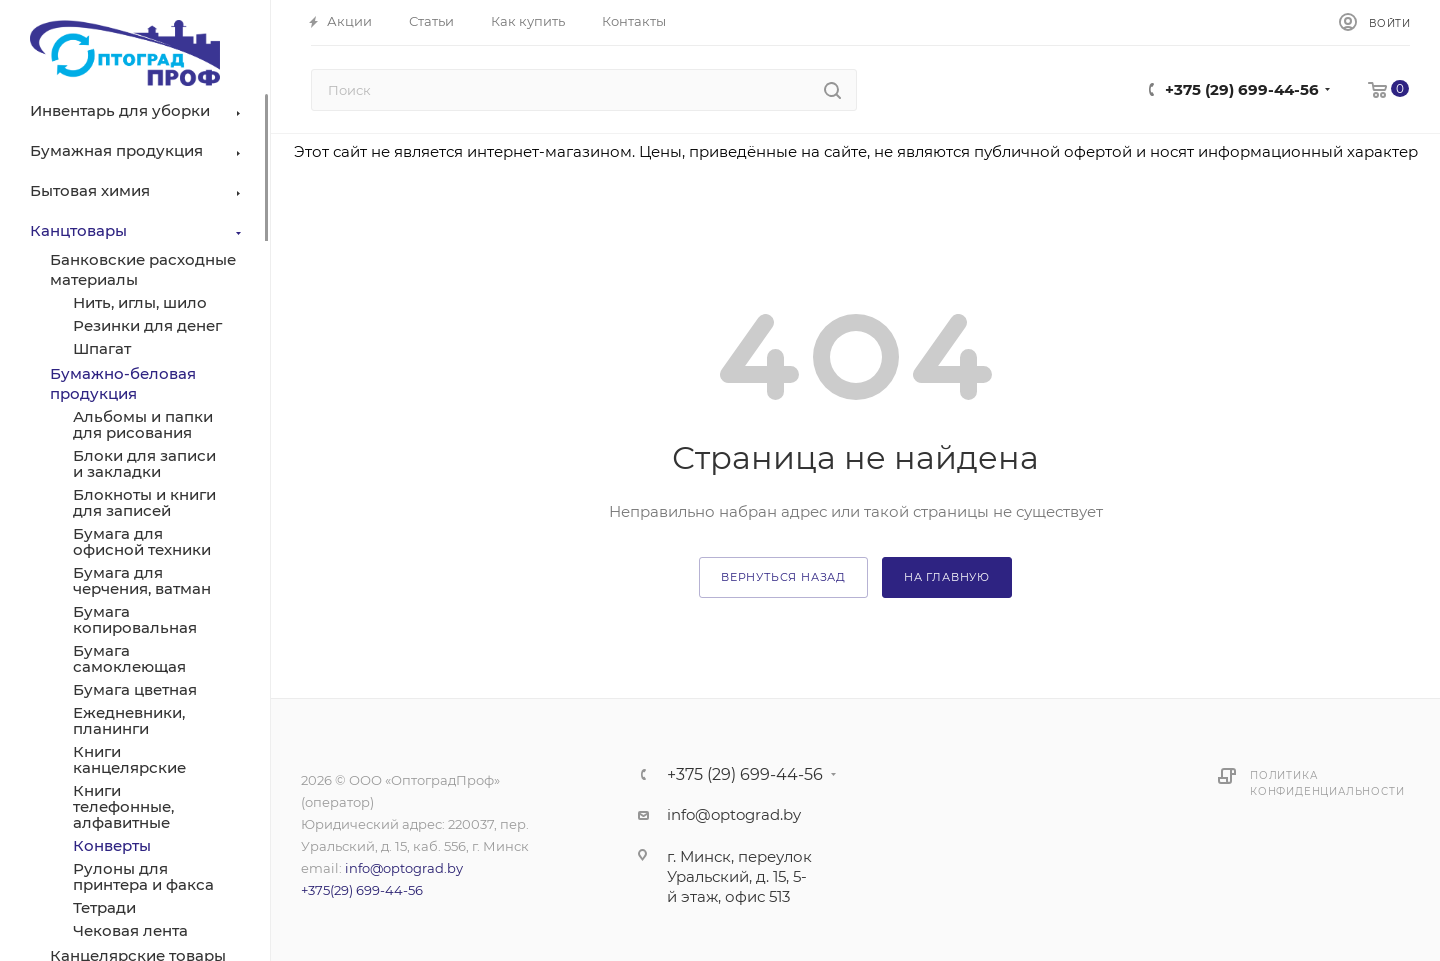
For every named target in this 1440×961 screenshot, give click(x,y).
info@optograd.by (404, 868)
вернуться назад (783, 577)
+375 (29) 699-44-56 (1242, 89)
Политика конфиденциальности (1327, 783)
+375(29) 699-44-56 (362, 890)
